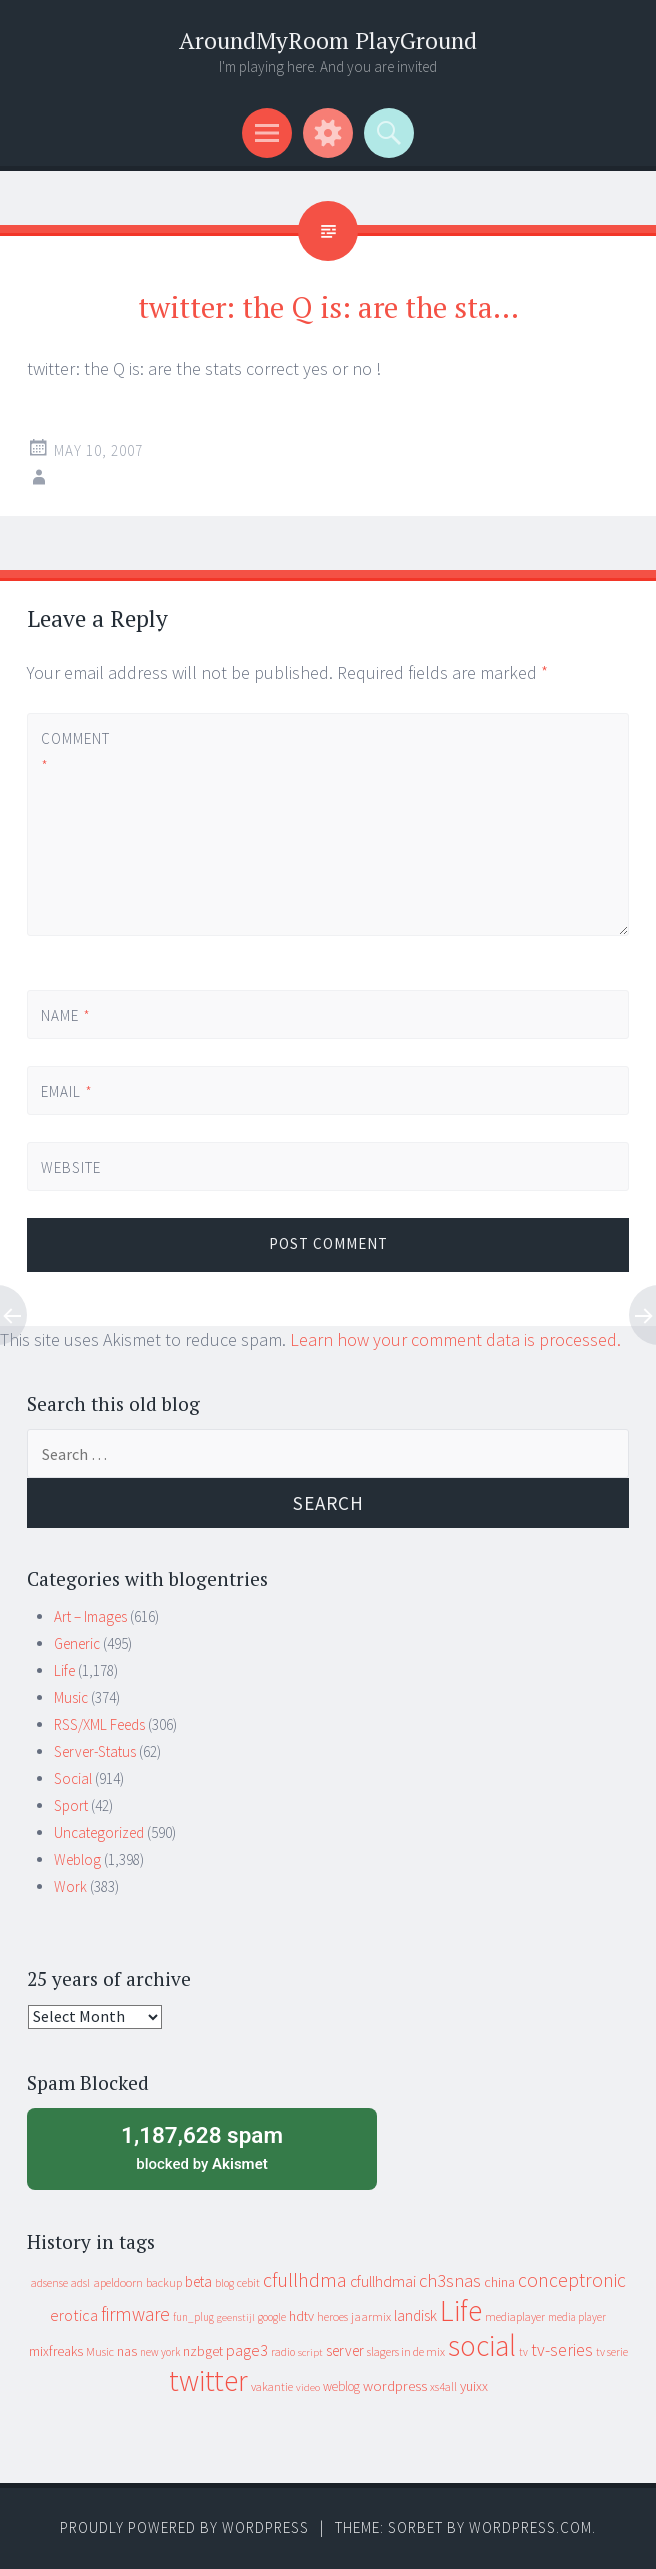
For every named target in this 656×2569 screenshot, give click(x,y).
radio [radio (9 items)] (283, 2352)
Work (70, 1886)
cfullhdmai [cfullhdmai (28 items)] (383, 2281)
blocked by (202, 2147)
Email (67, 1091)
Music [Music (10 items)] (100, 2351)
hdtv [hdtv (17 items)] (301, 2316)
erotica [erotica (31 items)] (74, 2315)
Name (66, 1015)
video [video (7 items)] (308, 2387)
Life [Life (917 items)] (461, 2310)
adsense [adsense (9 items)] (49, 2283)
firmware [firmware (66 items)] (135, 2314)
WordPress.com (530, 2527)
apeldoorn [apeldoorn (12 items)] (118, 2282)
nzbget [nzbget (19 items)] (203, 2351)
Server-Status (95, 1751)
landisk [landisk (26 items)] (415, 2315)
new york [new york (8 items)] (160, 2352)
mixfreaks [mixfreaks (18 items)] (56, 2351)
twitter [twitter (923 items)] (208, 2380)
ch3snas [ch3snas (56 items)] (450, 2280)
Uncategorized (99, 1832)
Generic (77, 1643)
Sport (71, 1805)
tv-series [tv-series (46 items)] (562, 2350)
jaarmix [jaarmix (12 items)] (371, 2316)
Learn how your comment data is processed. (455, 1339)
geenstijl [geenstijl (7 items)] (236, 2317)
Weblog (77, 1859)
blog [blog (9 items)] (224, 2283)
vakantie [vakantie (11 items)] (272, 2386)
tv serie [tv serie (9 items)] (612, 2352)
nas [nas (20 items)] (127, 2351)
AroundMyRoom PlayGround (328, 40)
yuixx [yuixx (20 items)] (474, 2386)
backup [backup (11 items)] (164, 2282)
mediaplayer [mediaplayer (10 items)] (515, 2316)
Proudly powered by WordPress (184, 2527)
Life (64, 1670)
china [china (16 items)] (499, 2282)
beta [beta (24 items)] (198, 2281)
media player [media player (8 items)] (577, 2317)
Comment (75, 752)
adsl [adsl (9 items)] (80, 2283)
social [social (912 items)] (482, 2345)
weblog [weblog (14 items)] (341, 2386)
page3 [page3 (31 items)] (247, 2350)
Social (73, 1778)
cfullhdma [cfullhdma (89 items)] (305, 2279)
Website (71, 1167)
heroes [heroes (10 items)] (332, 2316)
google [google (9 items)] (272, 2317)
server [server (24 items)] (345, 2350)
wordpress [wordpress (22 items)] (395, 2385)
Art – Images (90, 1616)
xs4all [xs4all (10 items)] (443, 2386)
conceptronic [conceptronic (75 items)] (572, 2280)
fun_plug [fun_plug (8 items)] (193, 2317)
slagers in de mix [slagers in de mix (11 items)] (406, 2351)
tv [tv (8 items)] (523, 2352)
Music (71, 1697)
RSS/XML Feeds (99, 1724)
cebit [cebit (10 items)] (248, 2282)
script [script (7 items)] (310, 2352)
